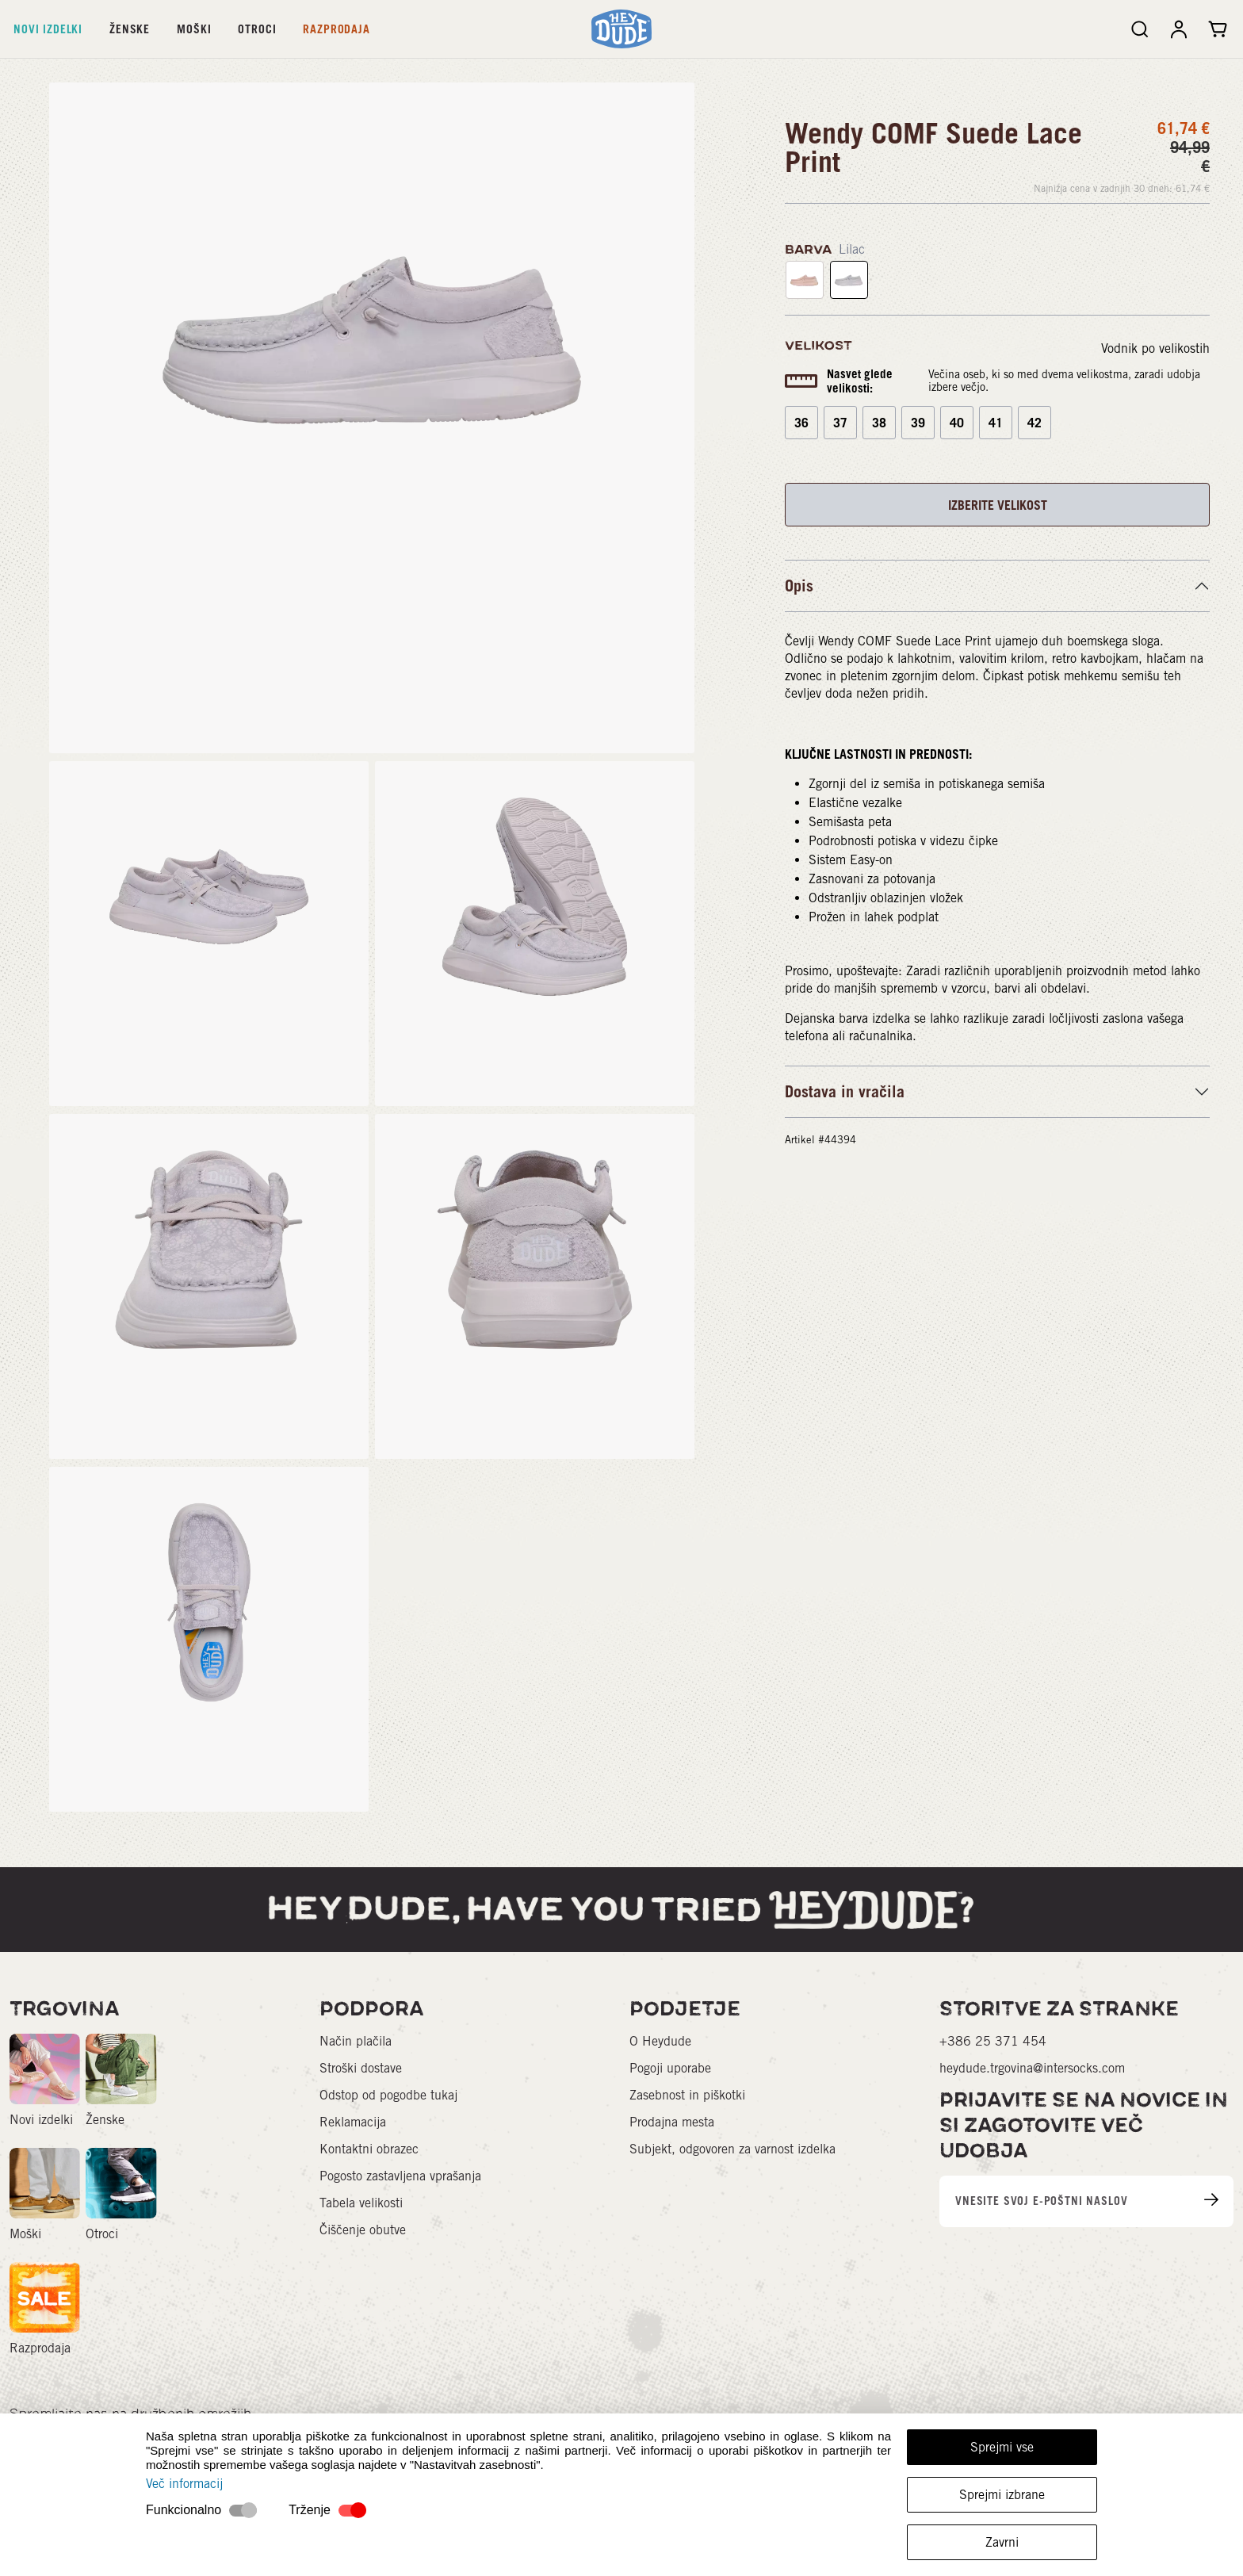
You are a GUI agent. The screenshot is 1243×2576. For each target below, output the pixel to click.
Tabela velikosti (361, 2202)
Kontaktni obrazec (369, 2149)
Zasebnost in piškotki (687, 2095)
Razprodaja (336, 29)
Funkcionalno (183, 2510)
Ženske (129, 29)
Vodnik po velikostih (1155, 348)
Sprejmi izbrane (1002, 2494)
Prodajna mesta (671, 2122)
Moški (194, 29)
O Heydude (660, 2041)
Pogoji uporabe (670, 2068)
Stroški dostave (360, 2068)
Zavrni (1002, 2542)
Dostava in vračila (845, 1091)
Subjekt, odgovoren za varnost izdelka (732, 2149)
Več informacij (184, 2483)
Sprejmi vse (1002, 2447)
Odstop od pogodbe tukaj (388, 2095)
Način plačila (355, 2041)
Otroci (257, 29)
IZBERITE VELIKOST (997, 505)
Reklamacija (352, 2122)
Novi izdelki (47, 29)
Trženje (310, 2510)
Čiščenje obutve (362, 2229)
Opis (799, 585)
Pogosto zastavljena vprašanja (400, 2176)
